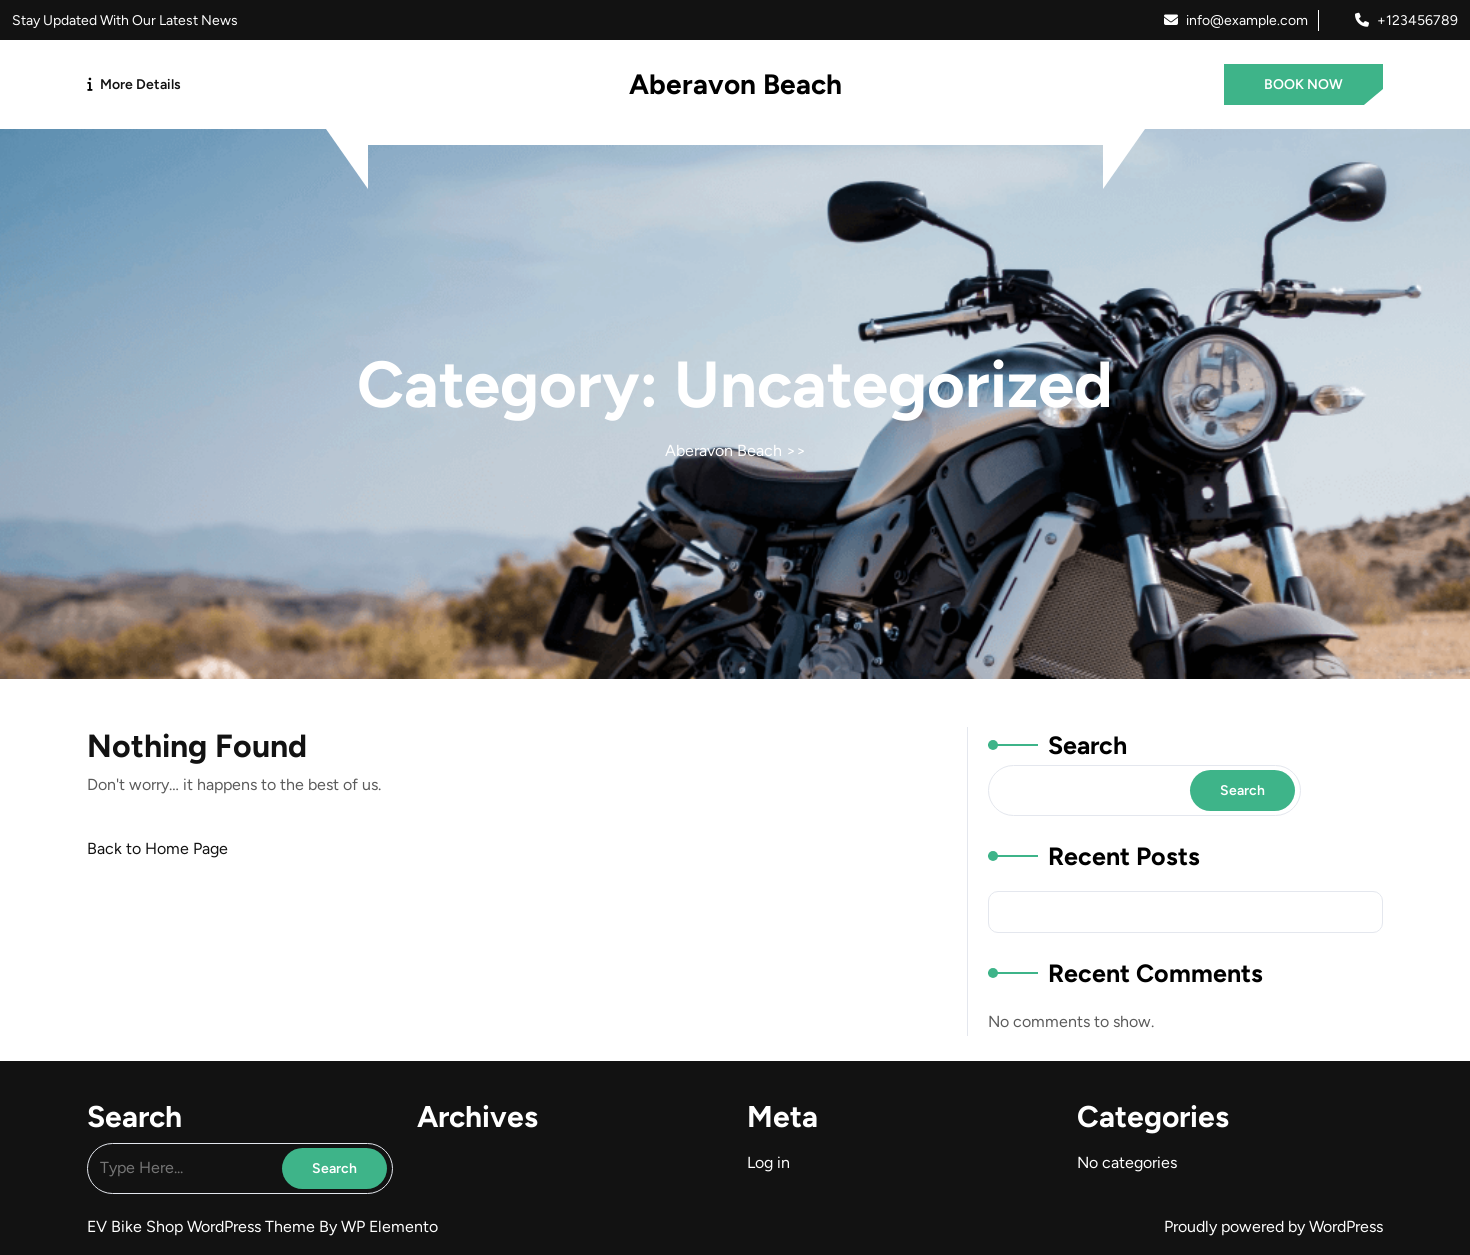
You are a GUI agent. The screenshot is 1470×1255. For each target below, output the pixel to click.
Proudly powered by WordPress (1273, 1226)
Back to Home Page (157, 848)
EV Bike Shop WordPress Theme (203, 1226)
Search (1087, 745)
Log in (768, 1162)
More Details (140, 84)
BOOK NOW (1303, 84)
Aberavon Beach (735, 84)
